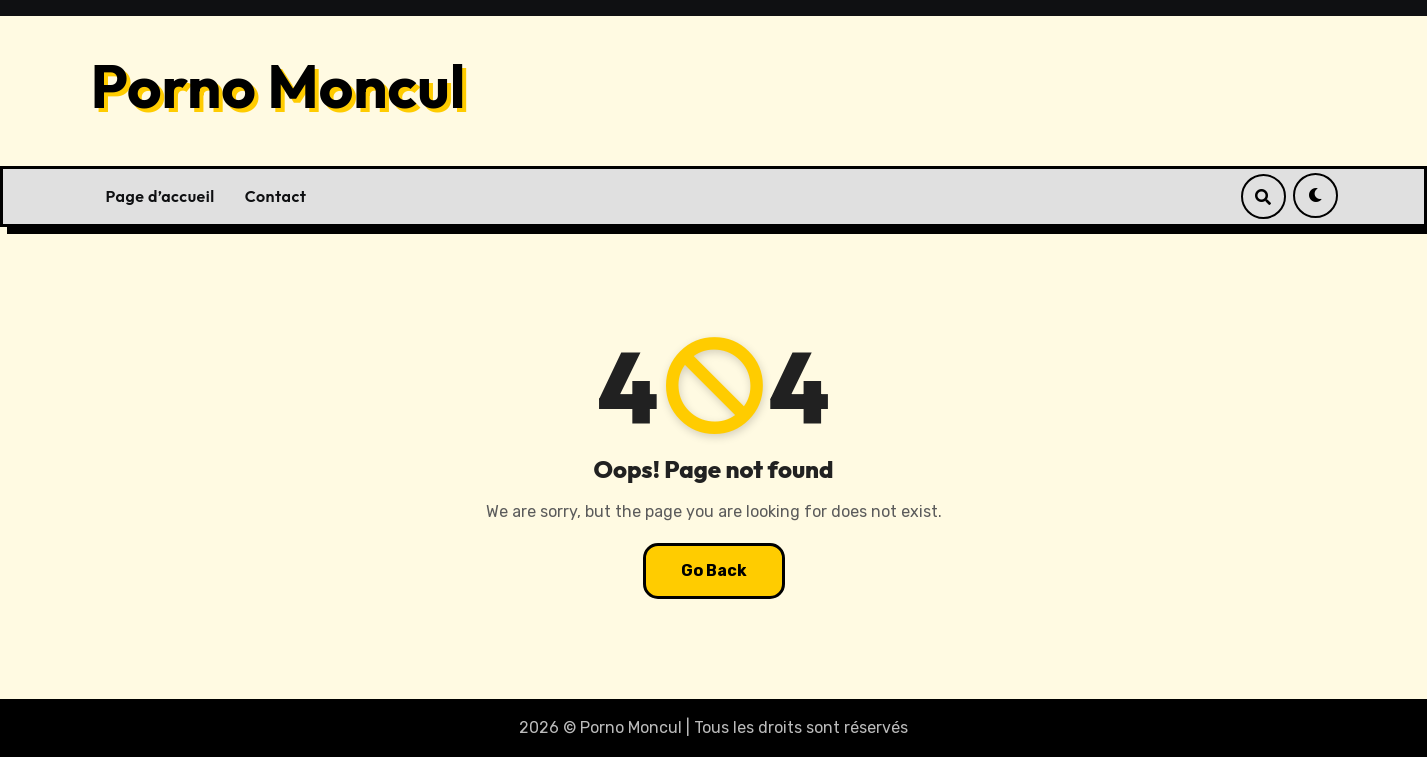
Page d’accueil (160, 196)
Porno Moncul (278, 86)
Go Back (714, 570)
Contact (276, 196)
